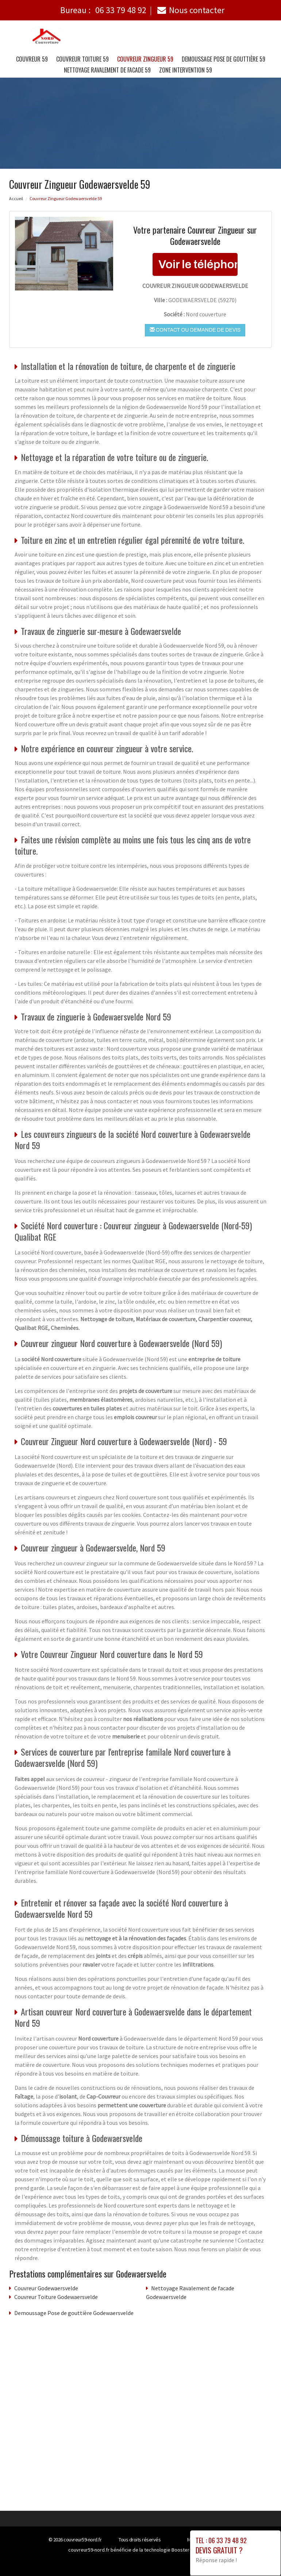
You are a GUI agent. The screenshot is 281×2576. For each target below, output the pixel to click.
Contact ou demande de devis (195, 330)
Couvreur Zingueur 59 (145, 59)
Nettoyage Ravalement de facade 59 (107, 70)
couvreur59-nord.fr (82, 2539)
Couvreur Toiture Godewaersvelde (56, 2296)
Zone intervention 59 (185, 70)
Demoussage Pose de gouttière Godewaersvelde (74, 2313)
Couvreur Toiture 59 (82, 59)
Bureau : (103, 10)
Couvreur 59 (32, 59)
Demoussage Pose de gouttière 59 (223, 59)
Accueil (16, 198)
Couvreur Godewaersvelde (46, 2288)
